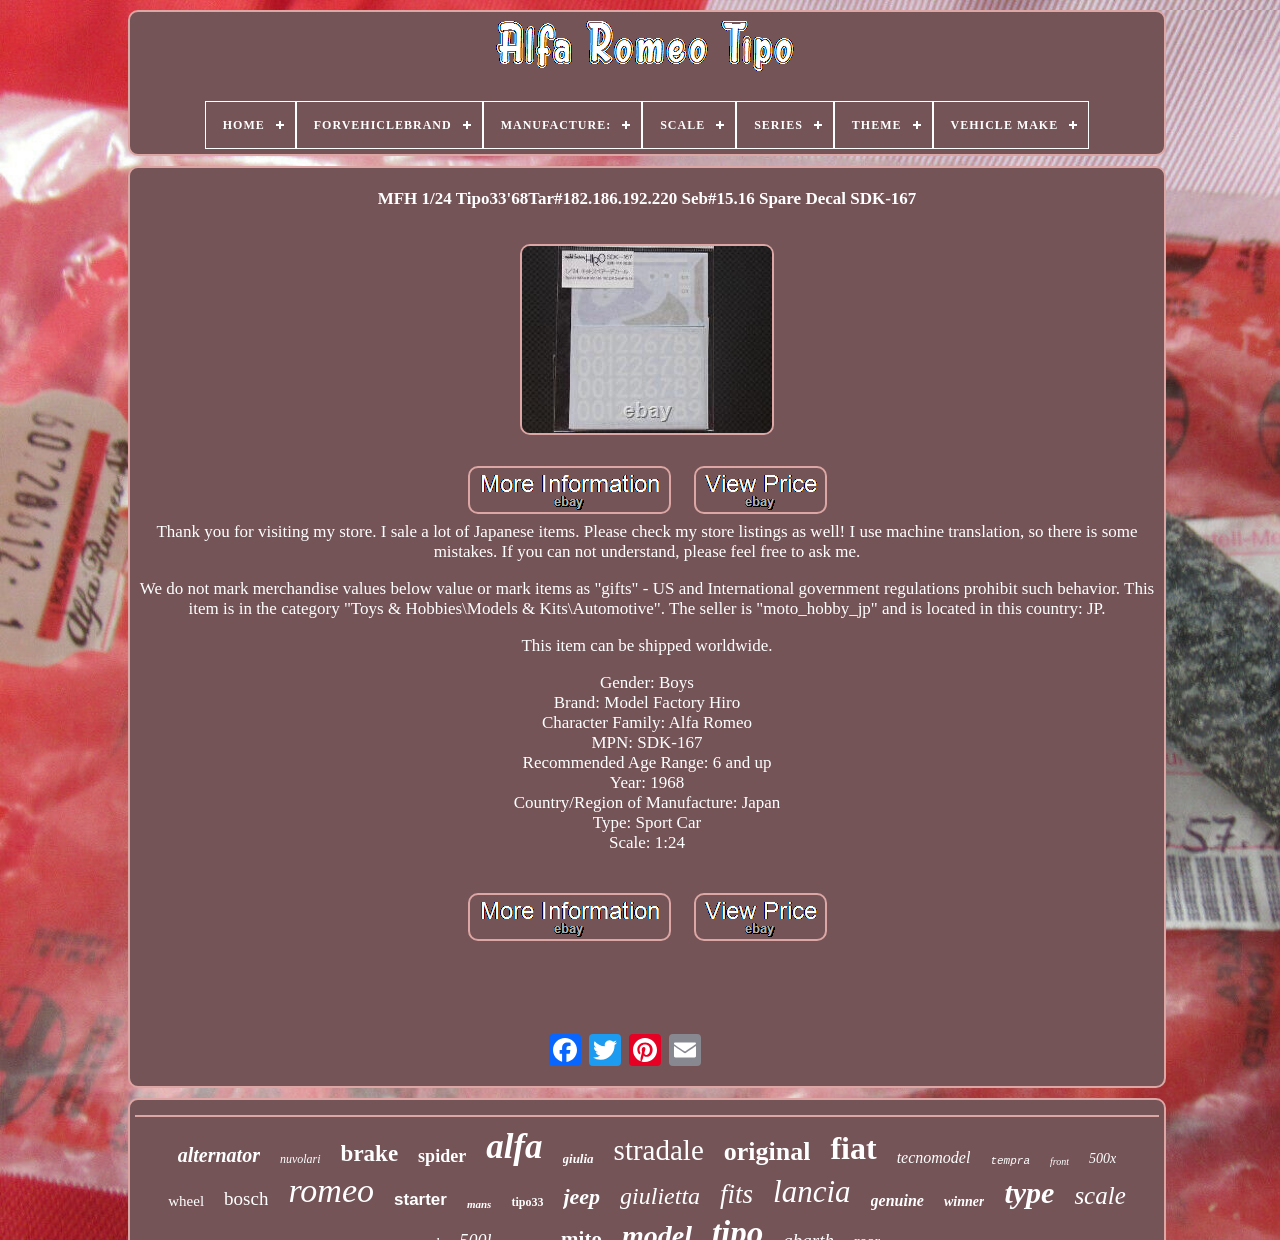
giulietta (660, 1196)
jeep (581, 1196)
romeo (331, 1190)
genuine (897, 1200)
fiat (853, 1148)
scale (1099, 1195)
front (1059, 1161)
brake (370, 1153)
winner (964, 1201)
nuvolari (300, 1159)
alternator (219, 1155)
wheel (186, 1201)
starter (420, 1199)
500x (1102, 1158)
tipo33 (527, 1202)
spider (442, 1156)
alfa (514, 1146)
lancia (812, 1191)
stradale (659, 1150)
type (1029, 1192)
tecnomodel (934, 1157)
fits (736, 1194)
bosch (246, 1198)
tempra (1010, 1161)
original (767, 1151)
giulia (578, 1158)
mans (479, 1204)
